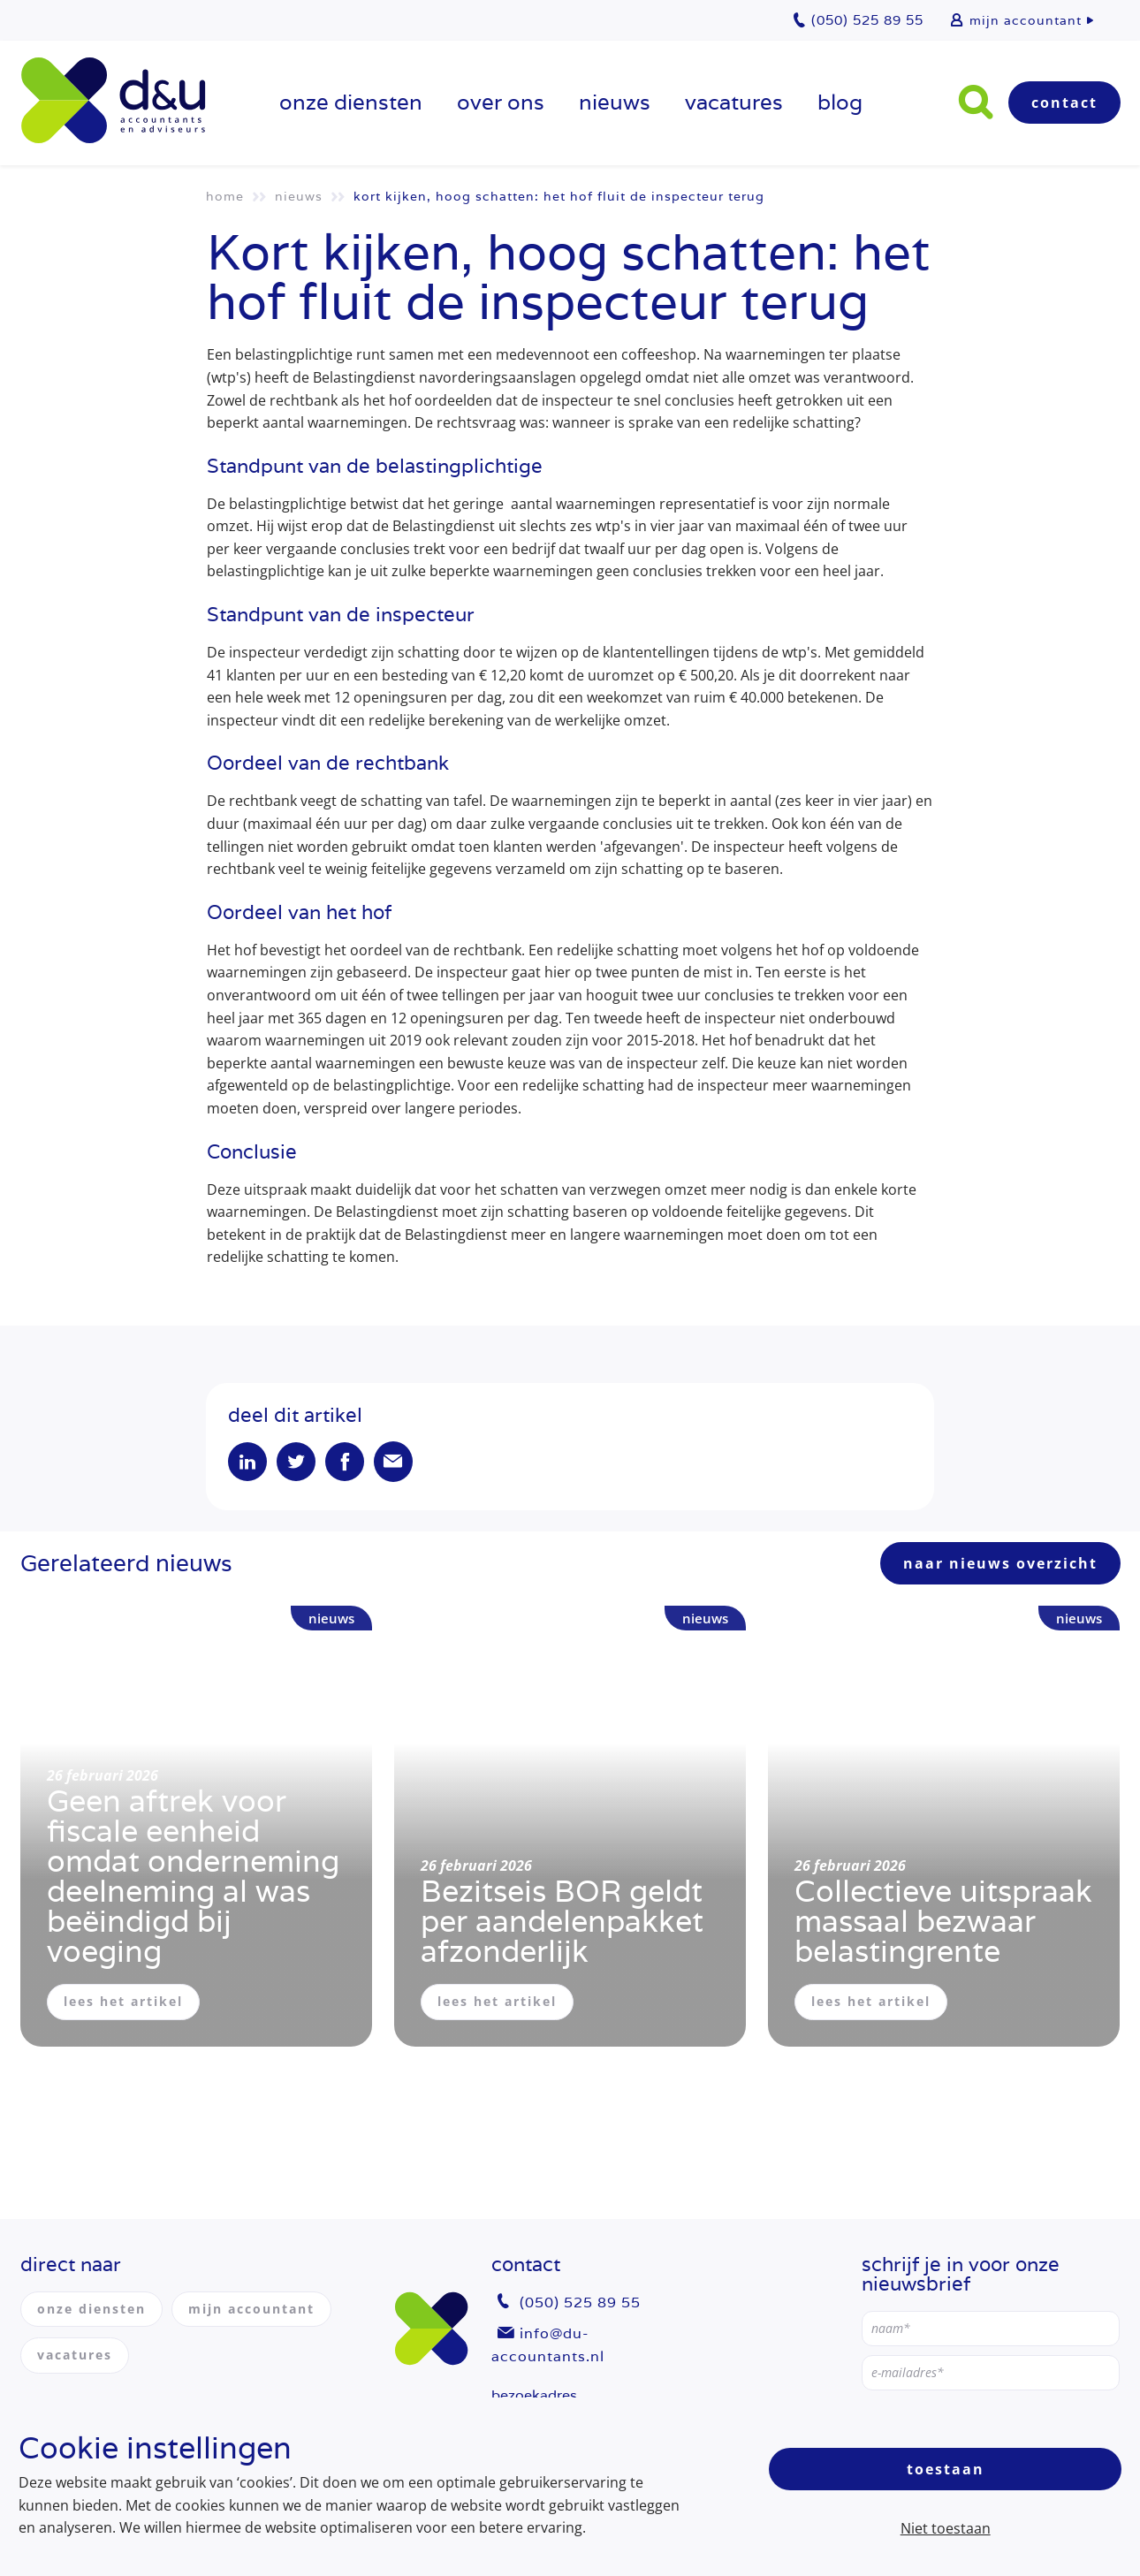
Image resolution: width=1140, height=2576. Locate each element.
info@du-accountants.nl (547, 2345)
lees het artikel (123, 2001)
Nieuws (614, 102)
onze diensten (350, 102)
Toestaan (945, 2469)
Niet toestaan (946, 2528)
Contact (1064, 102)
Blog (840, 102)
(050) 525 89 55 (580, 2302)
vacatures (734, 102)
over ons (500, 102)
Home (225, 196)
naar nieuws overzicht (1000, 1563)
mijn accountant (1025, 20)
